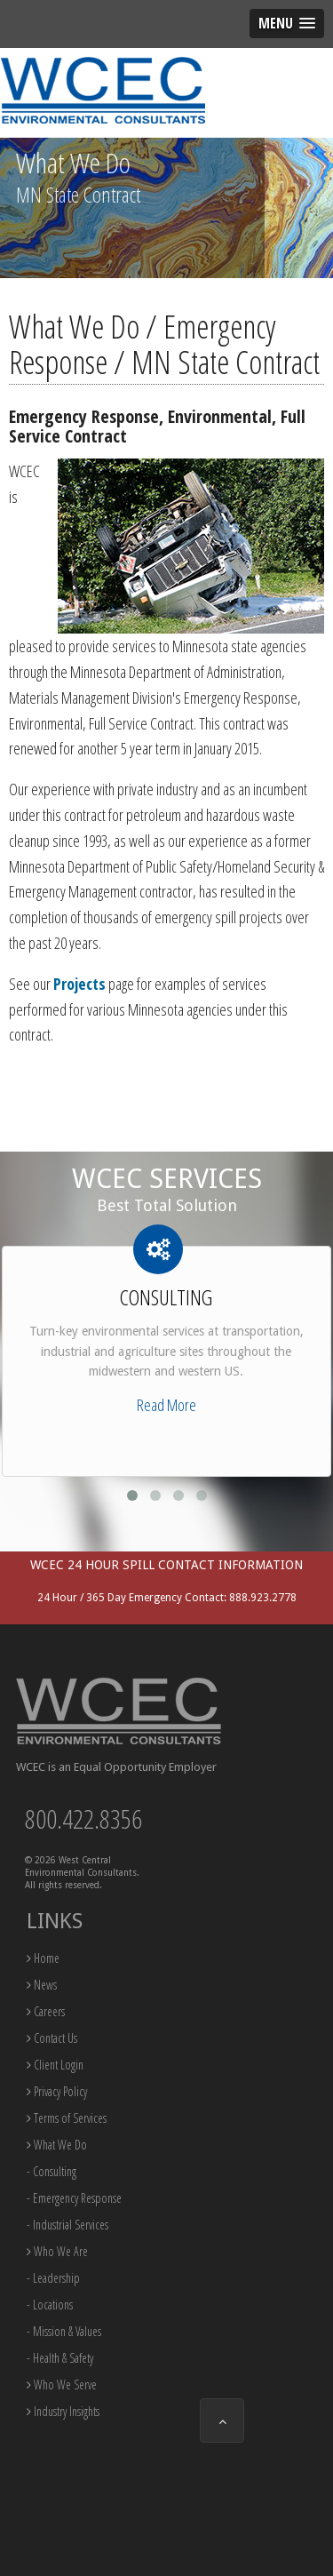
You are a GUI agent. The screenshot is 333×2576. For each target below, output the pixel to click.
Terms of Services (67, 2117)
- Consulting (51, 2171)
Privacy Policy (57, 2091)
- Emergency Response (74, 2197)
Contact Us (52, 2038)
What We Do (57, 2144)
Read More (166, 1405)
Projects (79, 983)
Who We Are (57, 2251)
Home (43, 1958)
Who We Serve (62, 2384)
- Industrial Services (67, 2224)
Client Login (55, 2064)
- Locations (50, 2304)
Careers (46, 2011)
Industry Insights (63, 2411)
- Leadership (53, 2277)
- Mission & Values (64, 2331)
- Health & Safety (60, 2357)
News (42, 1984)
